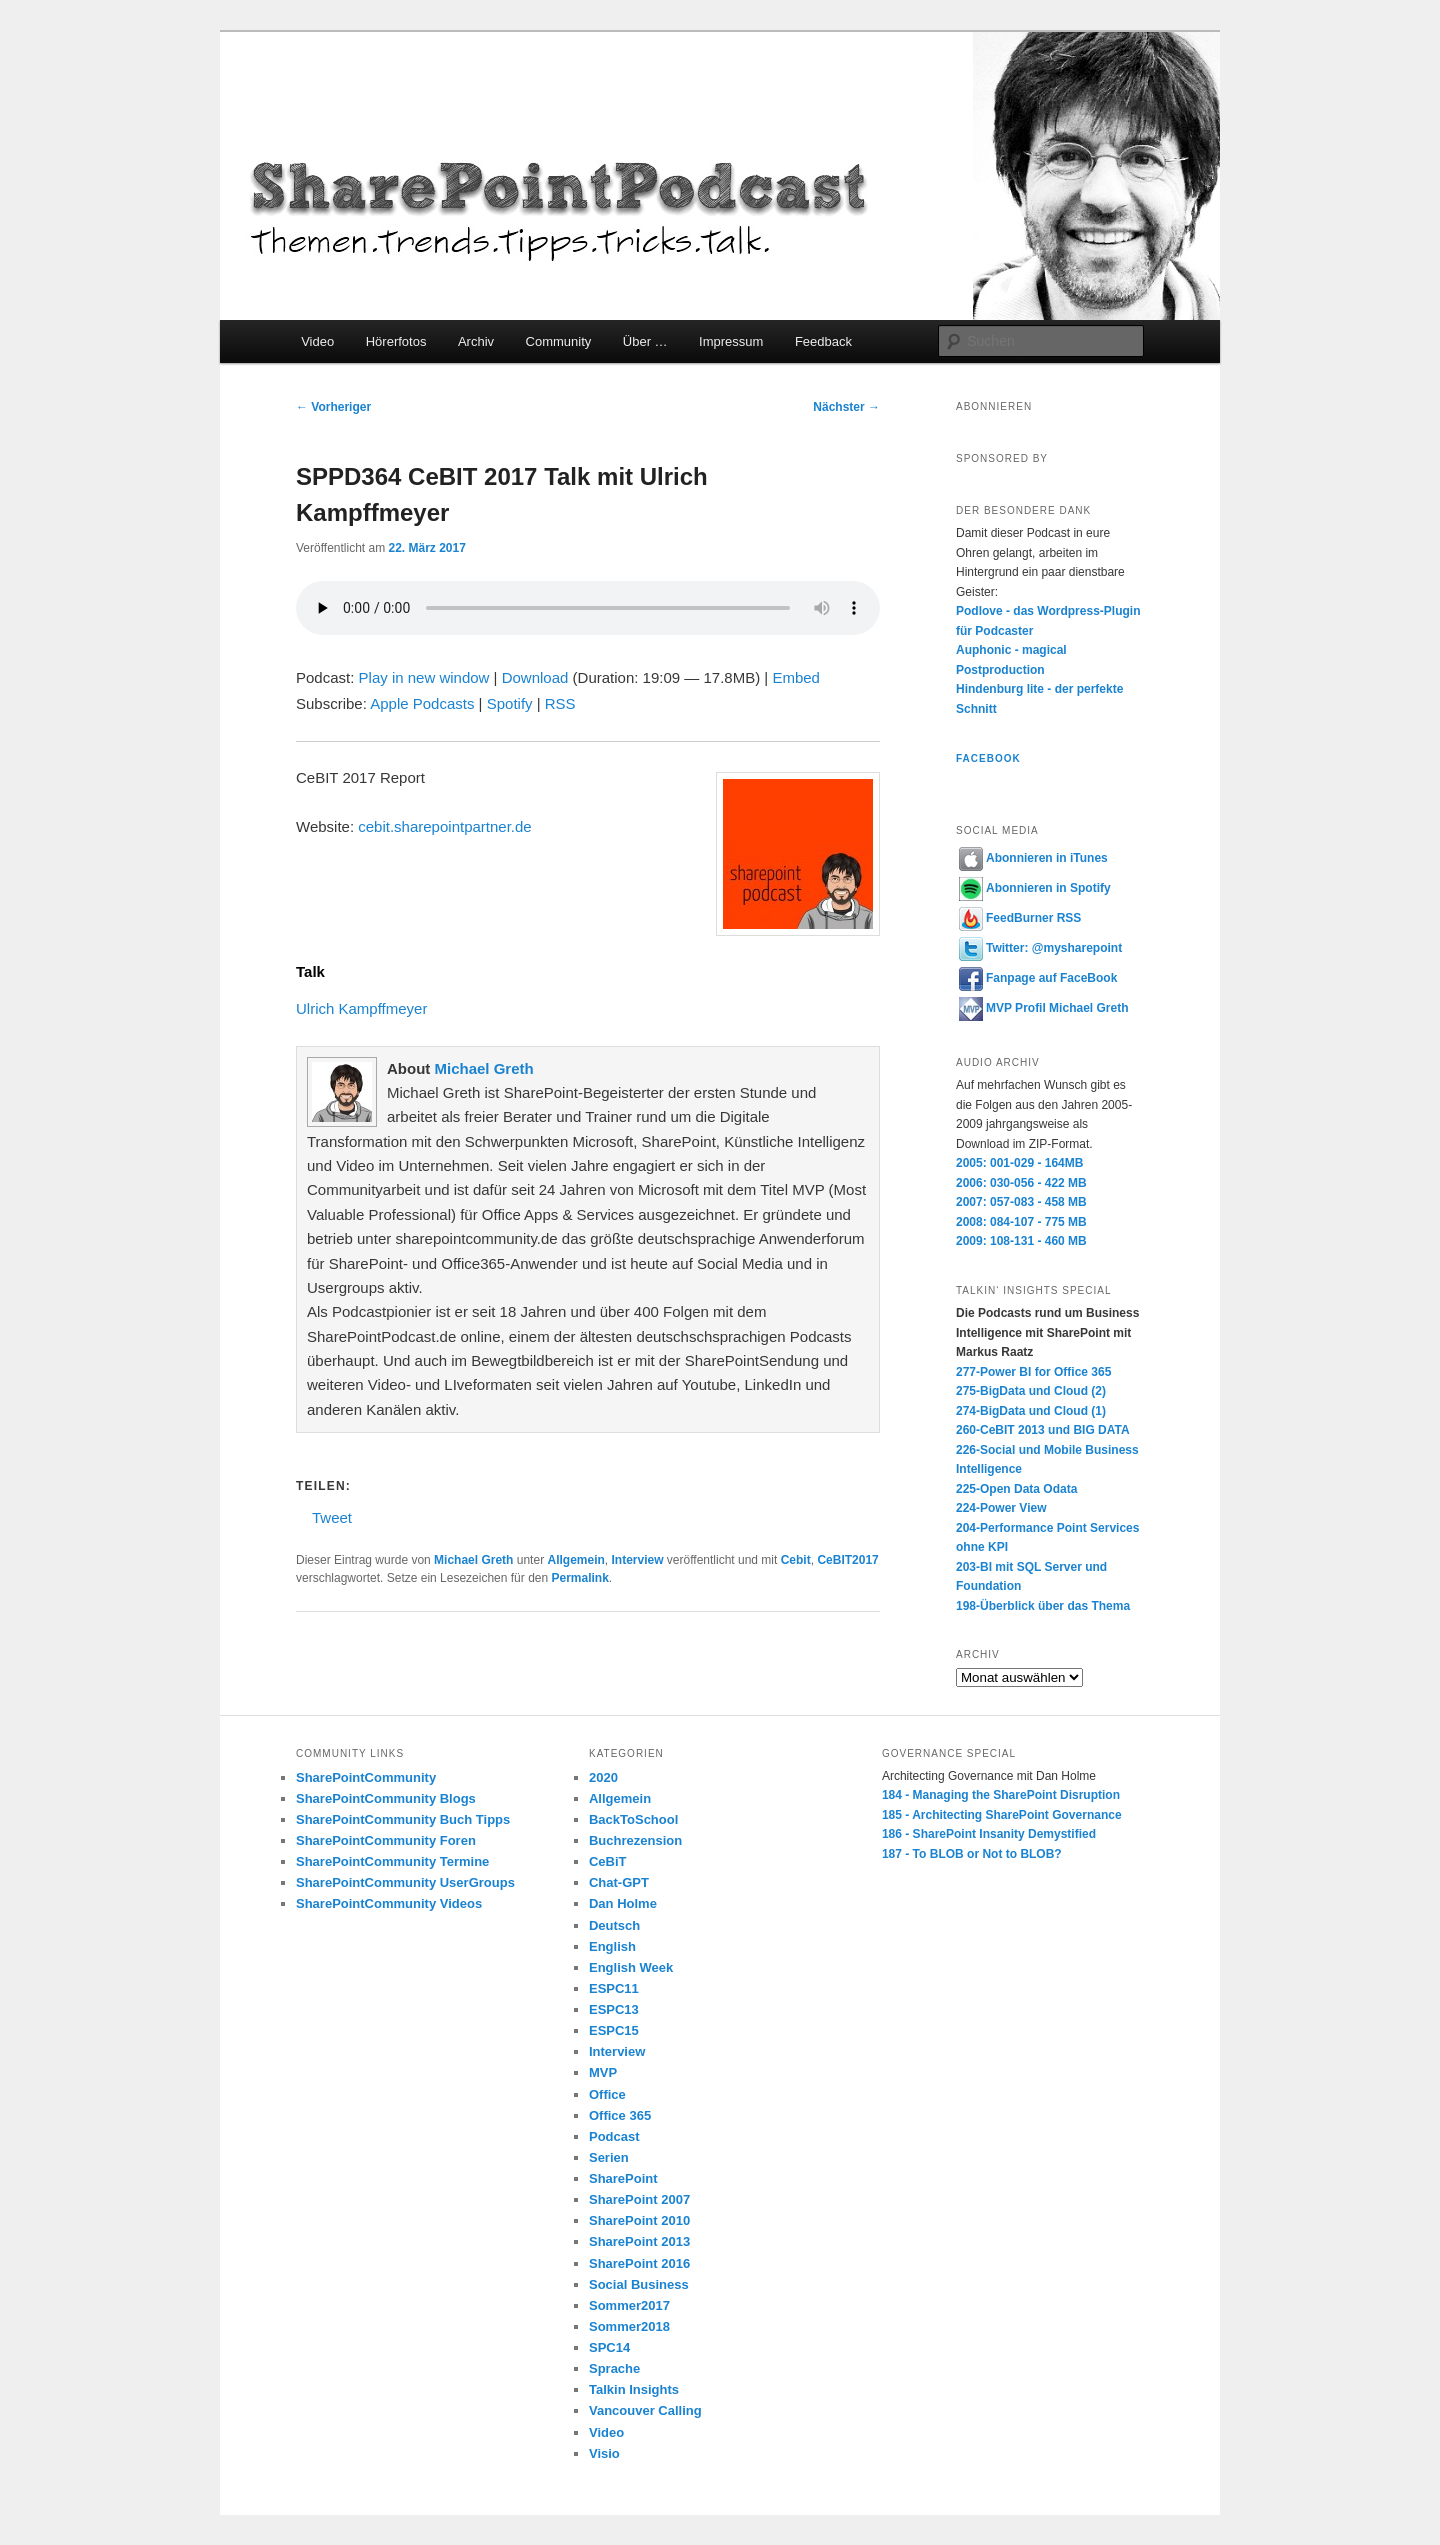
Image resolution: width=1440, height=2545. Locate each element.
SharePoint (623, 2178)
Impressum (731, 341)
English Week (631, 1967)
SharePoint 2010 (639, 2220)
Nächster (846, 407)
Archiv (476, 341)
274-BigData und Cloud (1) (1031, 1411)
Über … (645, 341)
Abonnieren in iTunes (1033, 858)
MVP (603, 2072)
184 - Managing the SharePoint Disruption (1001, 1795)
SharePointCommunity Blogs (386, 1798)
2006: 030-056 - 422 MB (1021, 1183)
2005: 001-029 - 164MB (1019, 1163)
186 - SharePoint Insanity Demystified (989, 1834)
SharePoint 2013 (639, 2241)
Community (559, 341)
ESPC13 (614, 2009)
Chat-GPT (619, 1882)
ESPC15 (614, 2030)
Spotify (510, 703)
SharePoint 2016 (639, 2263)
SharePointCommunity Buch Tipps (403, 1819)
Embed (796, 677)
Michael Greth (483, 1068)
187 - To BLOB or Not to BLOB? (972, 1854)
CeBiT (608, 1861)
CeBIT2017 (847, 1560)
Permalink (579, 1578)
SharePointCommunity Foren (386, 1840)
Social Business (639, 2284)
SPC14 (609, 2347)
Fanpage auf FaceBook (1038, 978)
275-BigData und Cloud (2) (1031, 1391)
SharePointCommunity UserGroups (405, 1882)
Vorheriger (333, 407)
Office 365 (620, 2115)
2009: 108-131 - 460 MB (1021, 1241)
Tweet (332, 1516)
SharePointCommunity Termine (392, 1861)
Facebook (988, 758)
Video (317, 341)
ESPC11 (614, 1988)
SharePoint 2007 (639, 2199)
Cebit (796, 1560)
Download (535, 677)
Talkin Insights (634, 2389)
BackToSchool (633, 1819)
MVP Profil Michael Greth (1043, 1008)
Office (607, 2094)
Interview (638, 1560)
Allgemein (575, 1560)
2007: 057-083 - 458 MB (1021, 1202)
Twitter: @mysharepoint (1040, 948)
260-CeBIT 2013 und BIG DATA (1043, 1430)
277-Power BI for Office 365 (1033, 1372)
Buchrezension (635, 1840)
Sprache (614, 2368)
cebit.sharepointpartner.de (444, 826)
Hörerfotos (396, 341)
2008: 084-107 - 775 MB (1021, 1222)
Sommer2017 (629, 2305)
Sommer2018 (629, 2326)
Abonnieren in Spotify (1035, 888)
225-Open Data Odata (1016, 1489)
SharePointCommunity (366, 1777)
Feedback (823, 341)
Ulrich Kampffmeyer (361, 1008)
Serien (609, 2157)
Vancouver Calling (645, 2410)
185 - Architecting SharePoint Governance (1002, 1815)
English (612, 1946)
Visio (604, 2453)
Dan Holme (623, 1903)
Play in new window (424, 677)
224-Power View (1001, 1508)
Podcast (614, 2136)
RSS (560, 703)
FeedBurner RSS (1020, 918)
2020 (603, 1777)
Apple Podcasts (422, 703)
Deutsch (614, 1925)
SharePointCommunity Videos (389, 1903)
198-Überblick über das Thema (1043, 1606)
